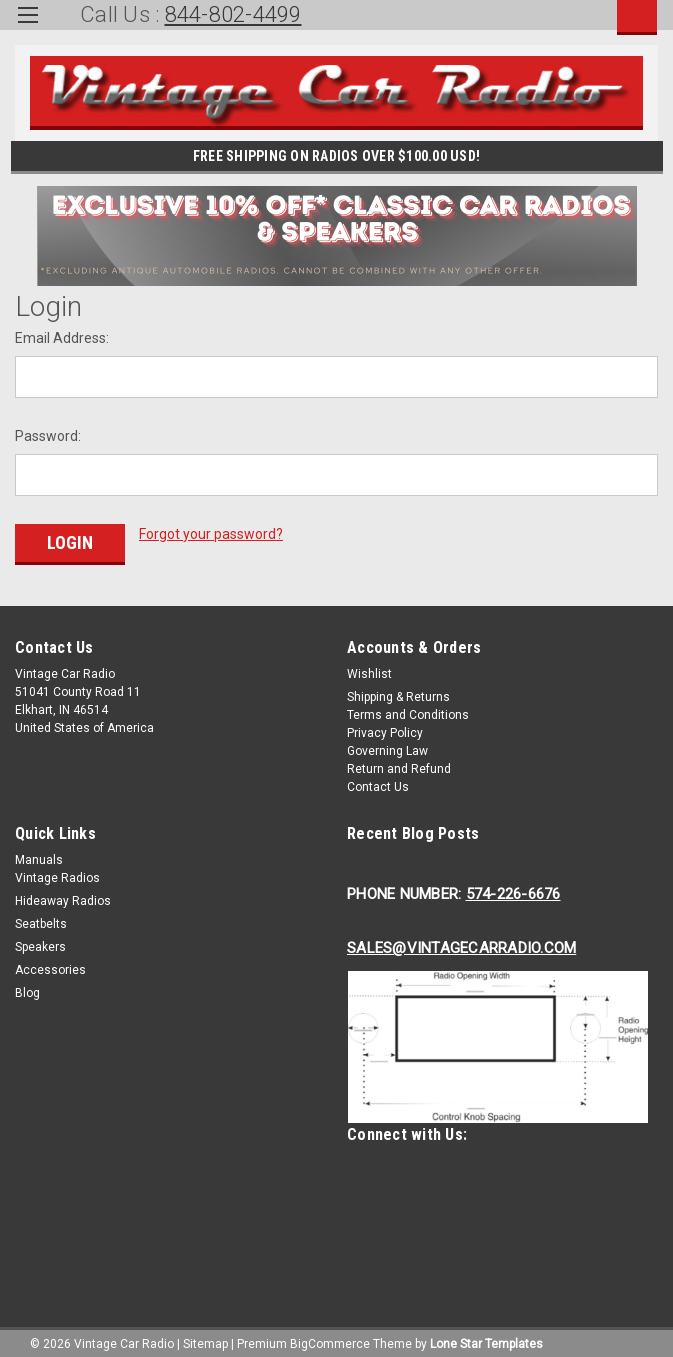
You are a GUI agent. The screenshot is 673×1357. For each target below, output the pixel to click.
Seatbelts (41, 919)
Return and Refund (399, 764)
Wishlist (369, 669)
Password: (48, 436)
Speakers (40, 942)
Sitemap (205, 1337)
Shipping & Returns (398, 692)
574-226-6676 (513, 889)
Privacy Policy (385, 728)
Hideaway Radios (63, 896)
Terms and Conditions (408, 710)
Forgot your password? (211, 534)
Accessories (50, 965)
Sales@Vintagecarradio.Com (461, 943)
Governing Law (387, 746)
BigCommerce (330, 1337)
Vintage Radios (57, 873)
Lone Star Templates (486, 1337)
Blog (27, 988)
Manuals (39, 855)
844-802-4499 (233, 14)
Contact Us (378, 782)
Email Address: (62, 338)
